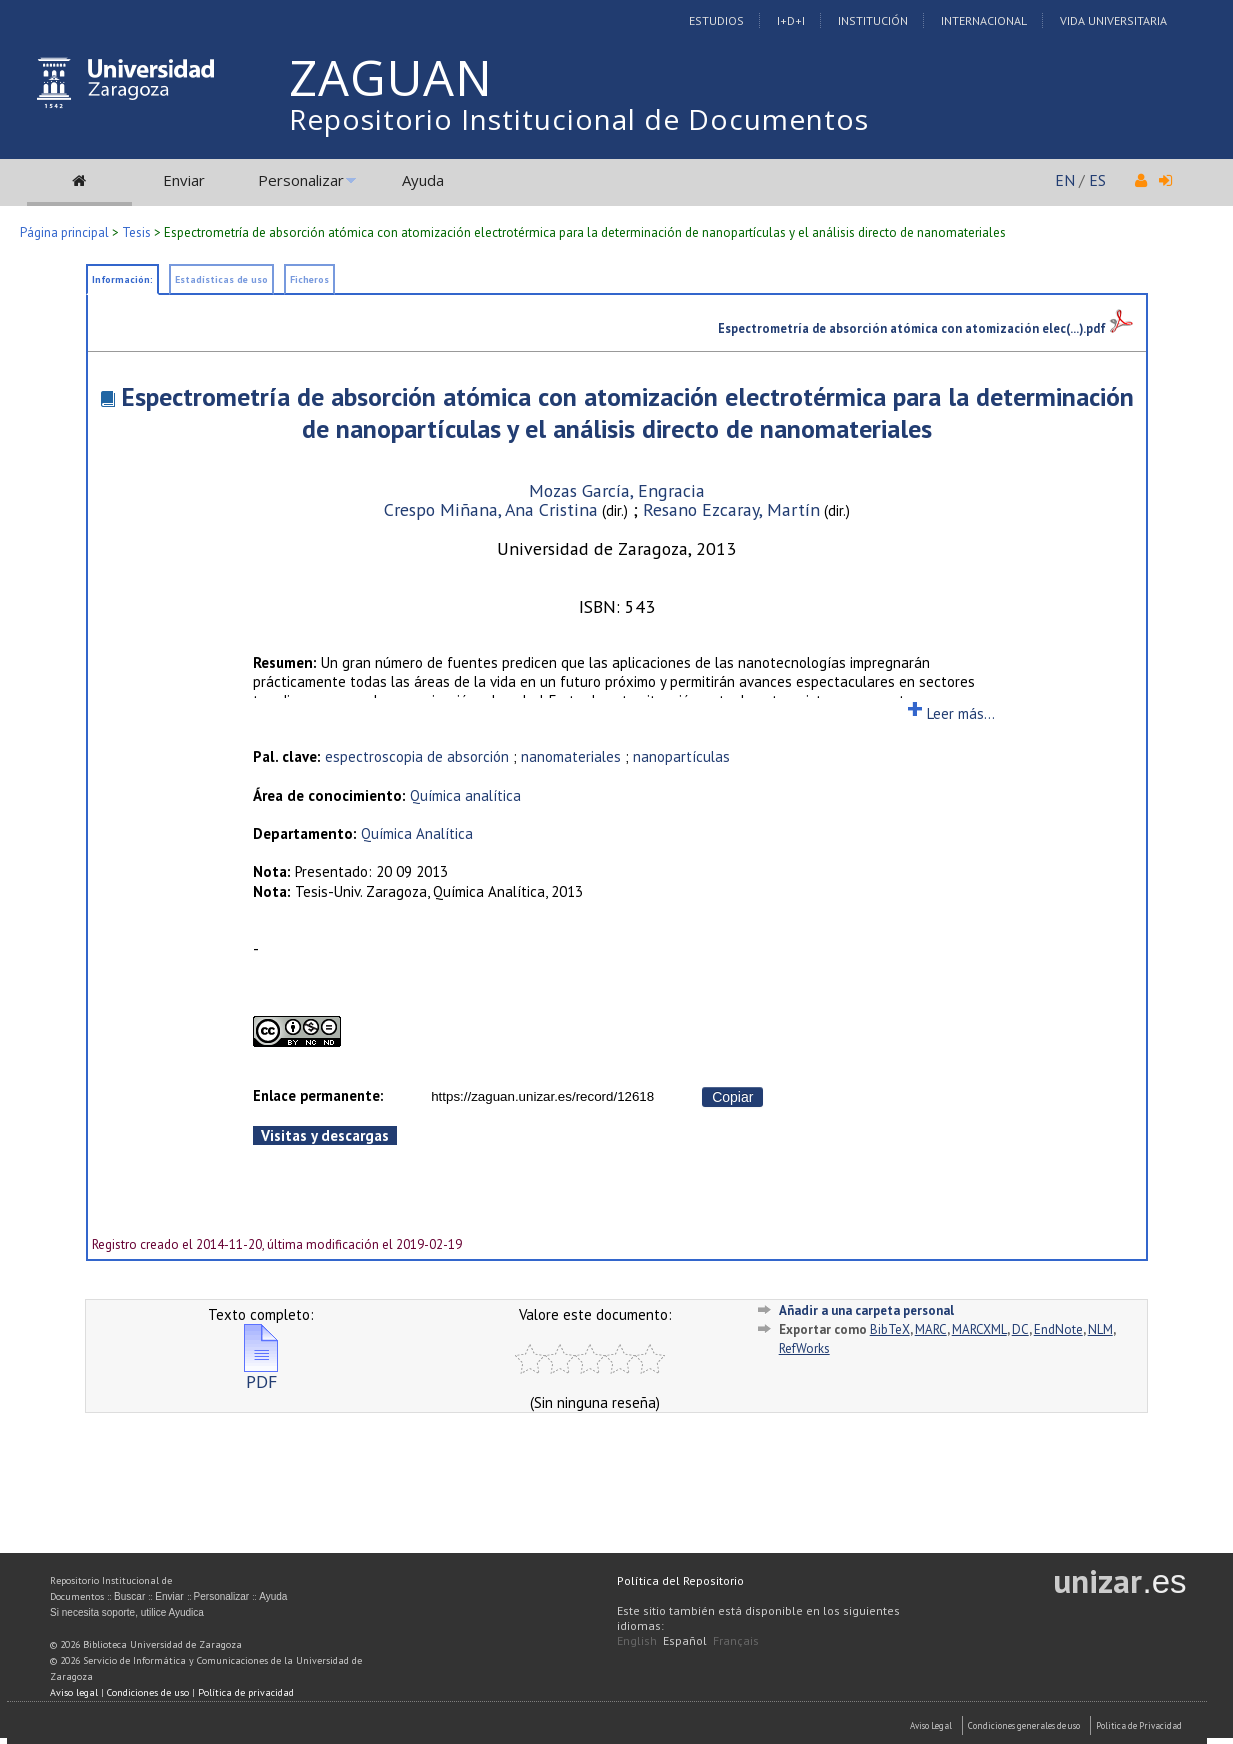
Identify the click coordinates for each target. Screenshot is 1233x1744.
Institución (873, 20)
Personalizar (301, 180)
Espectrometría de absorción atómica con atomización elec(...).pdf (925, 328)
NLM (1100, 1329)
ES (1097, 180)
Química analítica (465, 795)
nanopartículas (681, 756)
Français (736, 1640)
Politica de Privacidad (1139, 1725)
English (637, 1640)
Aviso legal (74, 1692)
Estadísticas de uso (221, 279)
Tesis (136, 232)
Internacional (984, 20)
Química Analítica (417, 833)
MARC (931, 1329)
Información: (122, 279)
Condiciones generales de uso (1024, 1725)
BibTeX (890, 1329)
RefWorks (804, 1348)
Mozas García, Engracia (617, 490)
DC (1020, 1329)
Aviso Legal (931, 1725)
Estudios (716, 20)
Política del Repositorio (680, 1580)
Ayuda (423, 180)
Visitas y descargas (325, 1135)
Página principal (64, 232)
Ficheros (309, 279)
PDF (261, 1373)
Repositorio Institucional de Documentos (579, 119)
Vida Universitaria (1113, 20)
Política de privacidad (246, 1692)
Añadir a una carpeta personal (866, 1310)
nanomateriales (571, 756)
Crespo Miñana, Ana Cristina (491, 509)
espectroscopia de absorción (417, 756)
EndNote (1058, 1329)
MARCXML (979, 1329)
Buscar (129, 1596)
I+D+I (791, 20)
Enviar (184, 180)
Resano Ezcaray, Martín (731, 509)
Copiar (732, 1097)
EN (1065, 180)
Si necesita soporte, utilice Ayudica (127, 1612)
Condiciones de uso (148, 1692)
